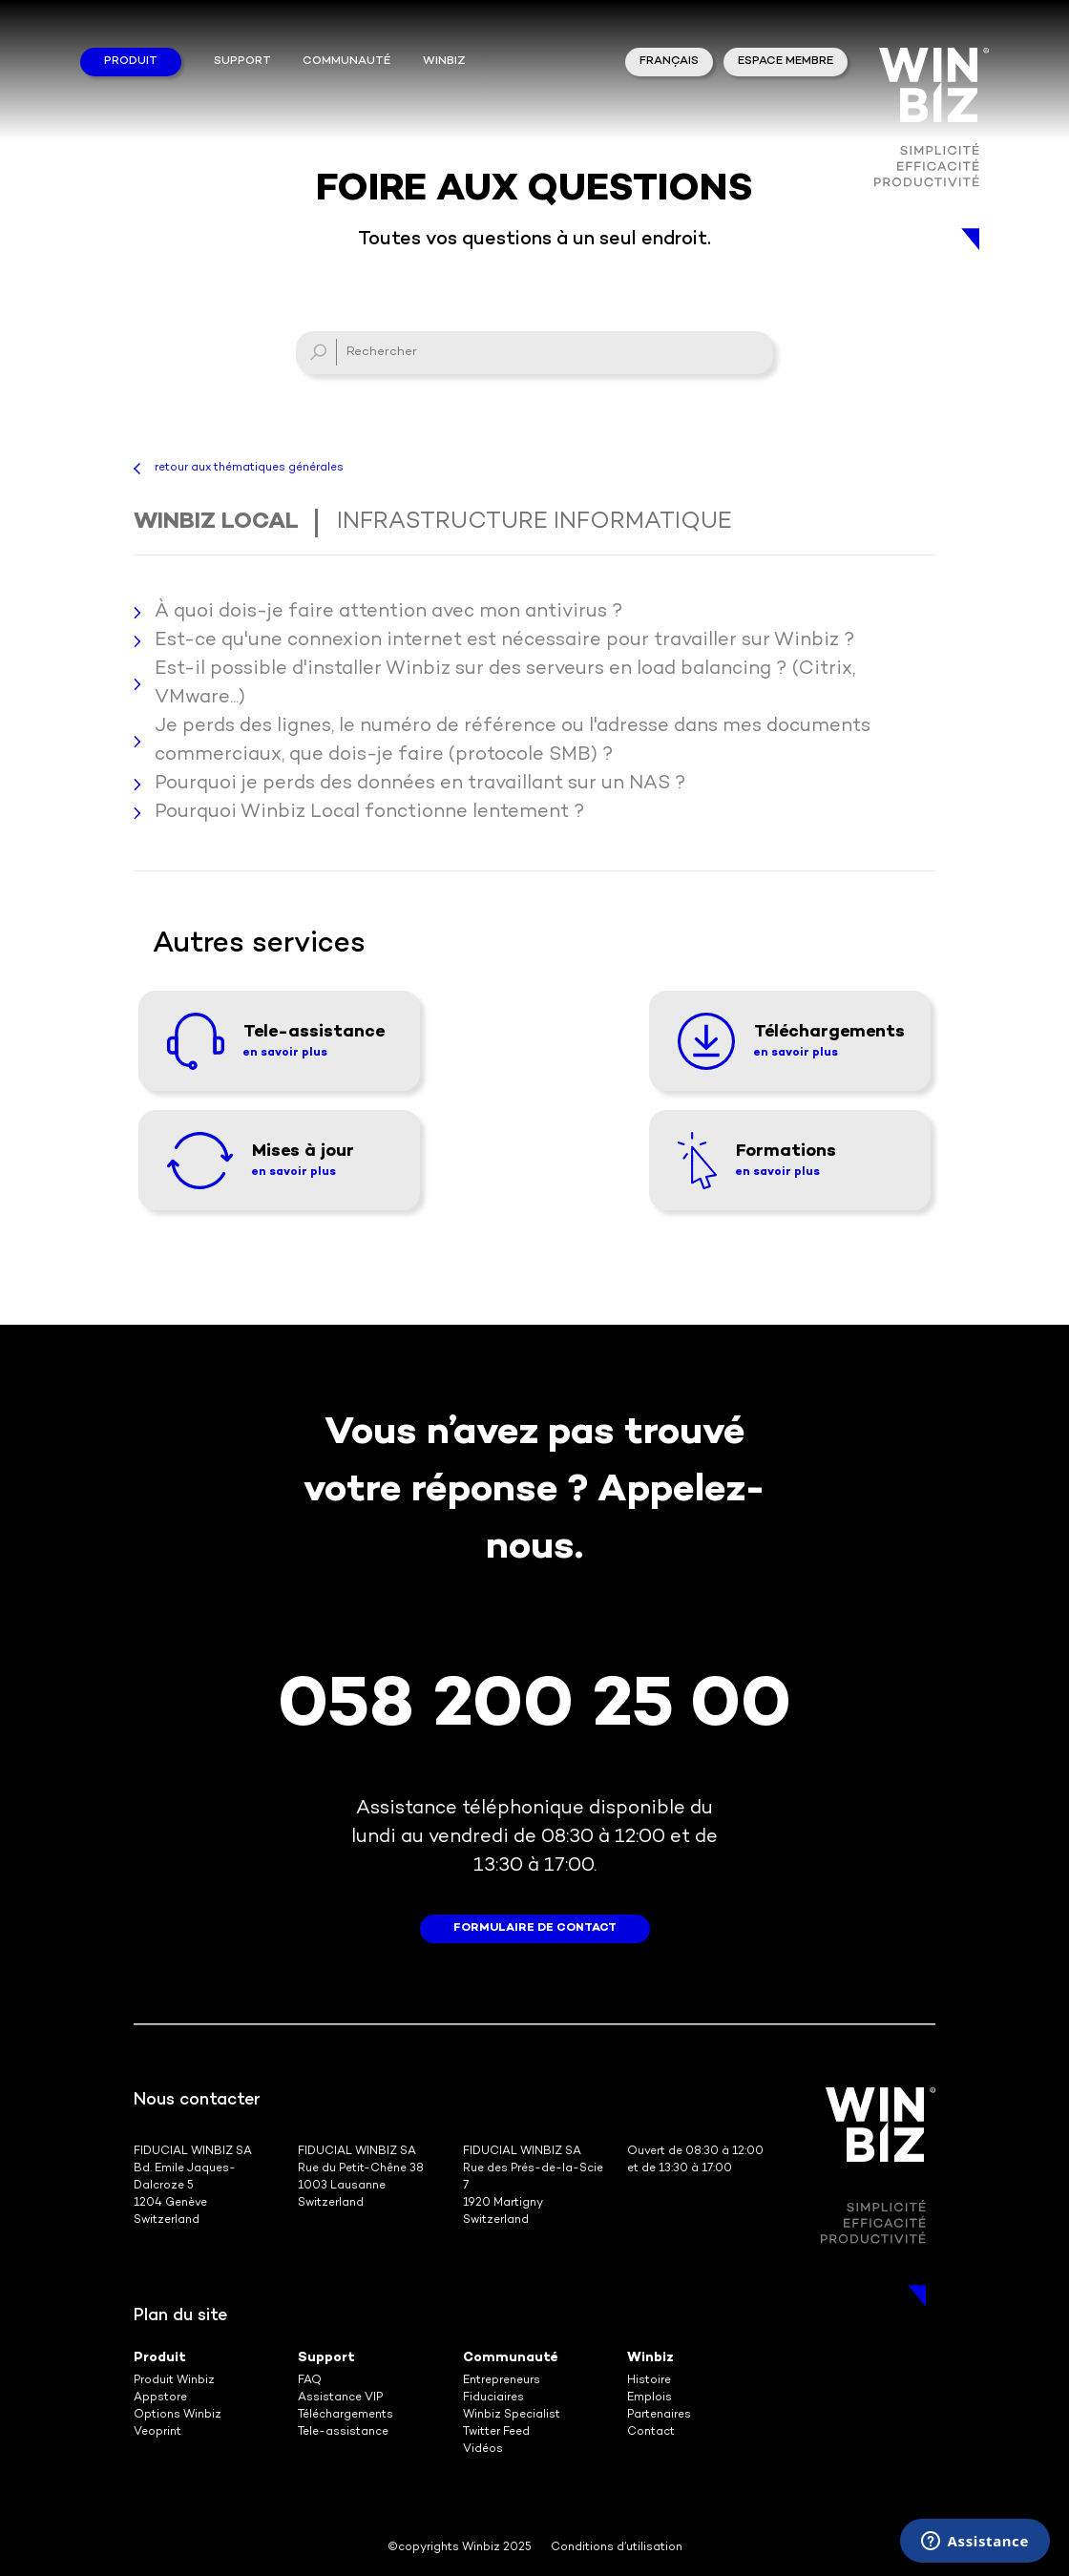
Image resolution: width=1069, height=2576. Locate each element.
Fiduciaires (493, 2398)
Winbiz (650, 2358)
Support (242, 61)
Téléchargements (345, 2415)
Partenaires (659, 2415)
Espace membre (785, 61)
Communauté (346, 61)
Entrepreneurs (501, 2381)
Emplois (649, 2398)
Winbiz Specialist (511, 2415)
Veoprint (157, 2432)
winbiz (444, 61)
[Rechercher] (534, 352)
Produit (130, 61)
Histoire (649, 2381)
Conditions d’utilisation (616, 2548)
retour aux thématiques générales (249, 468)
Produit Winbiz (174, 2381)
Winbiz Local (216, 522)
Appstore (160, 2398)
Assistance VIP (340, 2398)
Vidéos (483, 2449)
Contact (651, 2432)
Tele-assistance (343, 2432)
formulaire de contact (535, 1928)
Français (669, 61)
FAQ (310, 2381)
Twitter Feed (496, 2432)
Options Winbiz (177, 2415)
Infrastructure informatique (534, 522)
